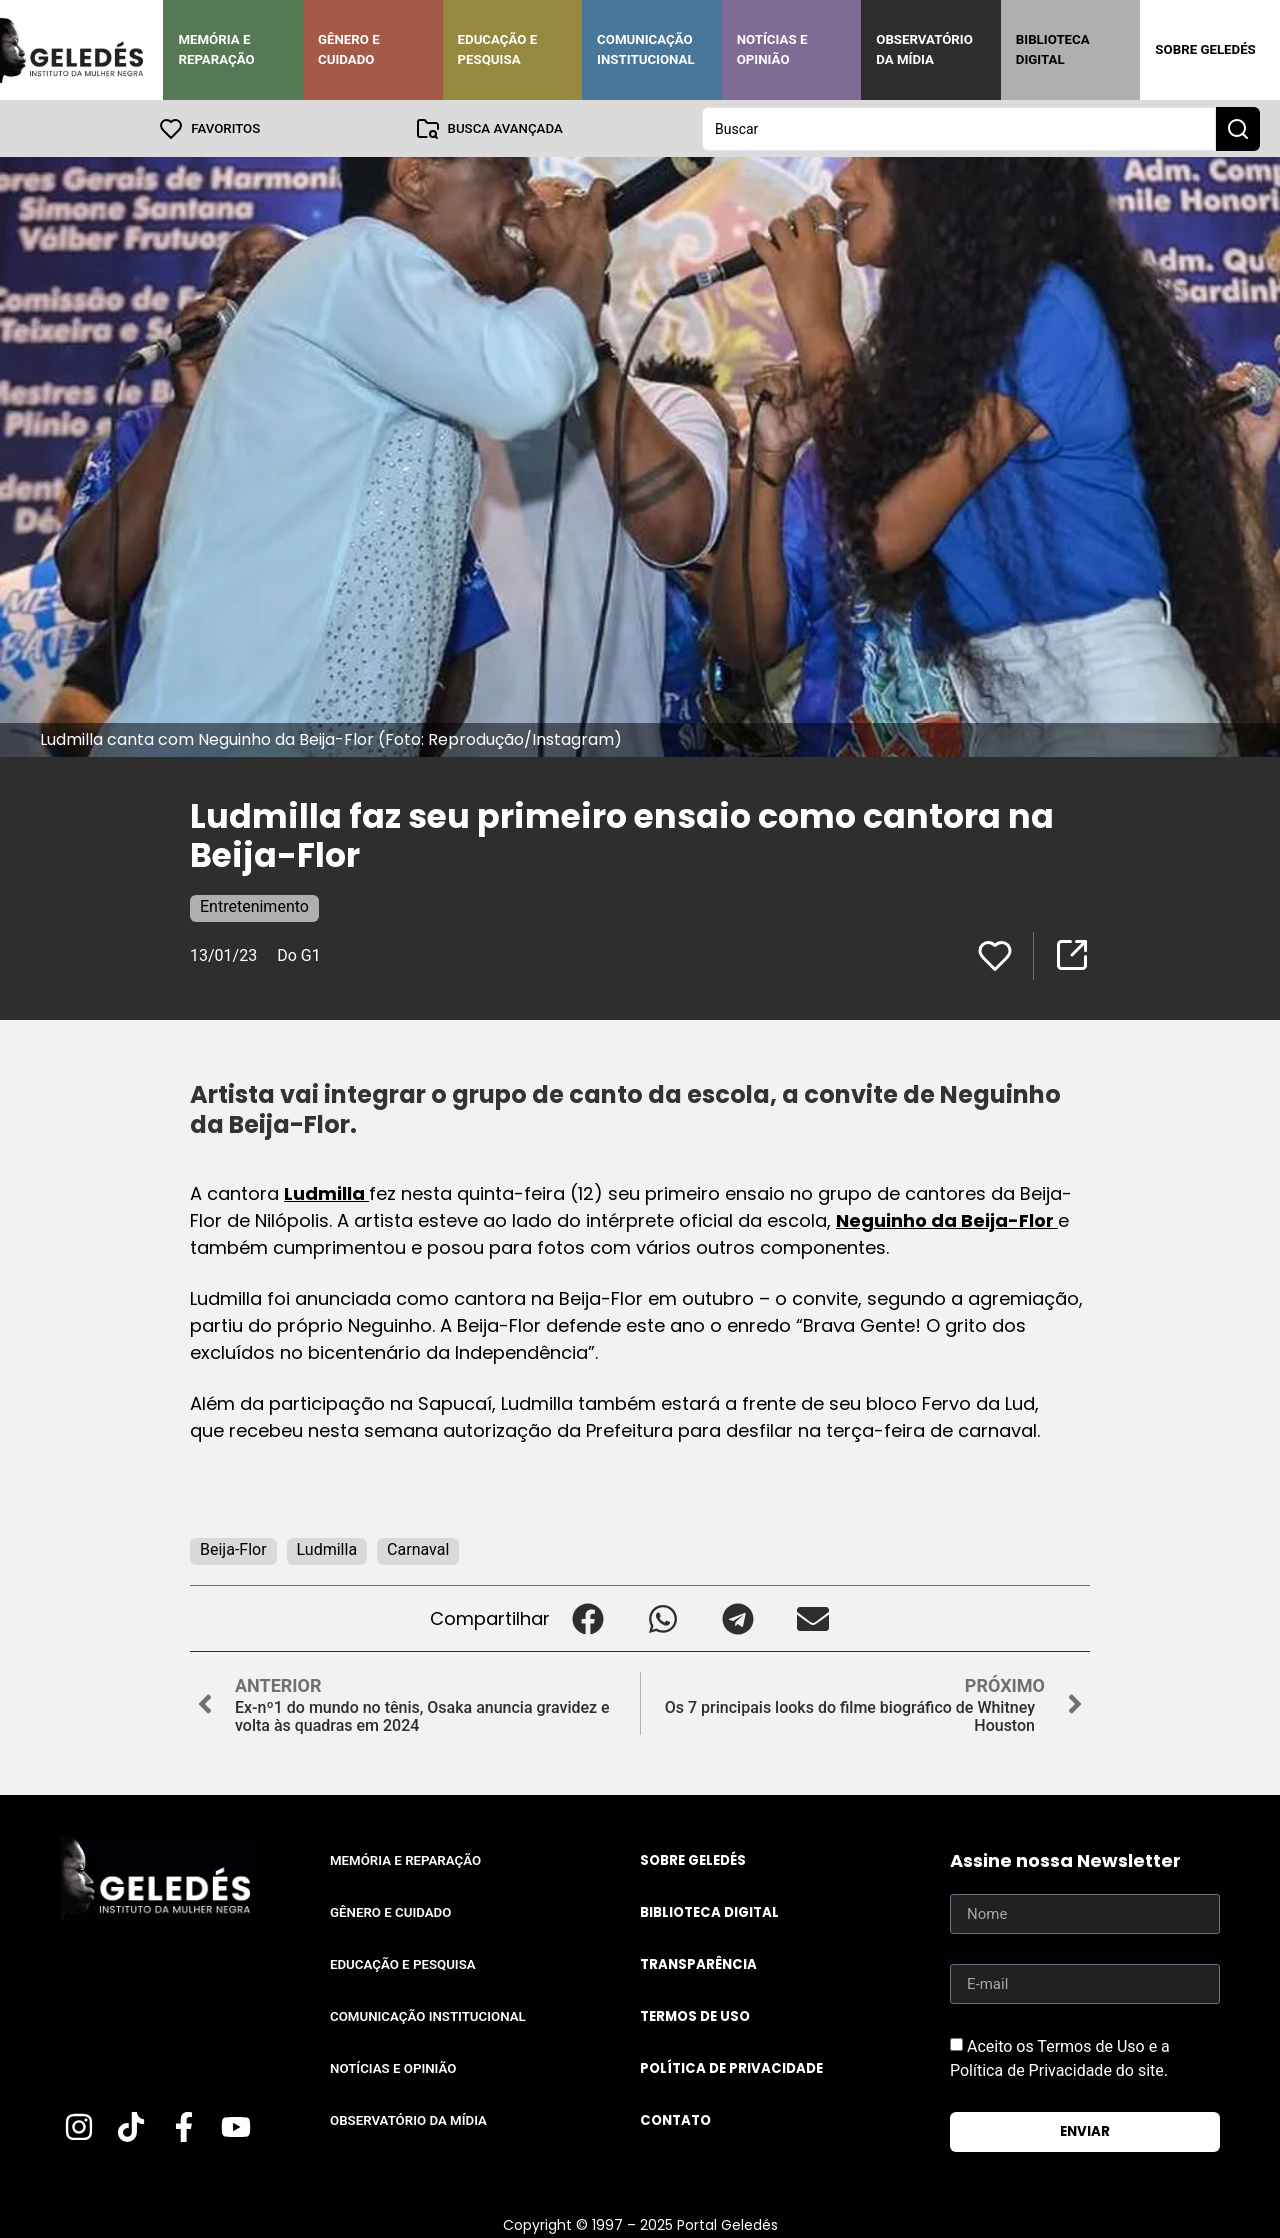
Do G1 (298, 954)
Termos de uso (695, 2015)
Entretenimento (254, 905)
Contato (675, 2119)
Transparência (698, 1963)
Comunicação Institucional (646, 49)
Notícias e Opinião (772, 49)
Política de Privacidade (731, 2067)
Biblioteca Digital (1053, 49)
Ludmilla (326, 1192)
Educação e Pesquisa (498, 49)
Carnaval (418, 1548)
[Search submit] (1238, 128)
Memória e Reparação (216, 49)
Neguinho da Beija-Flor (947, 1219)
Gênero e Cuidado (349, 49)
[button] (587, 1617)
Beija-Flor (233, 1548)
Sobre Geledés (1205, 49)
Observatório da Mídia (924, 49)
